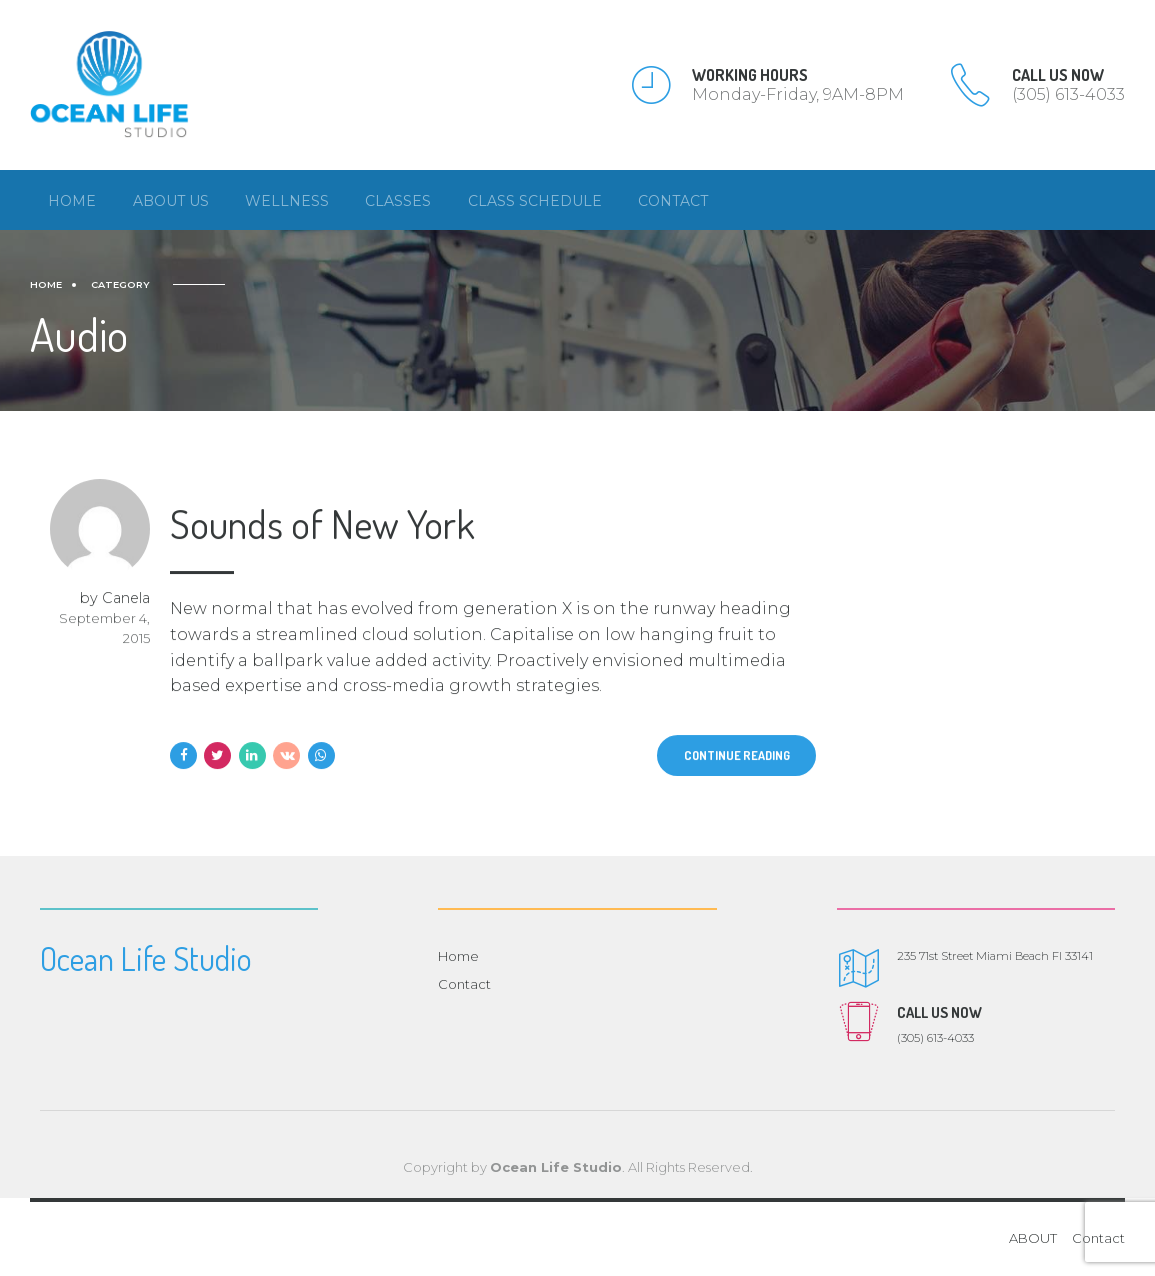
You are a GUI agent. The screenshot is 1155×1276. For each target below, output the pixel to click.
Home (72, 201)
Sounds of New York (322, 524)
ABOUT (1033, 1239)
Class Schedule (535, 201)
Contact (673, 201)
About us (171, 201)
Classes (398, 201)
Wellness (287, 201)
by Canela (115, 599)
